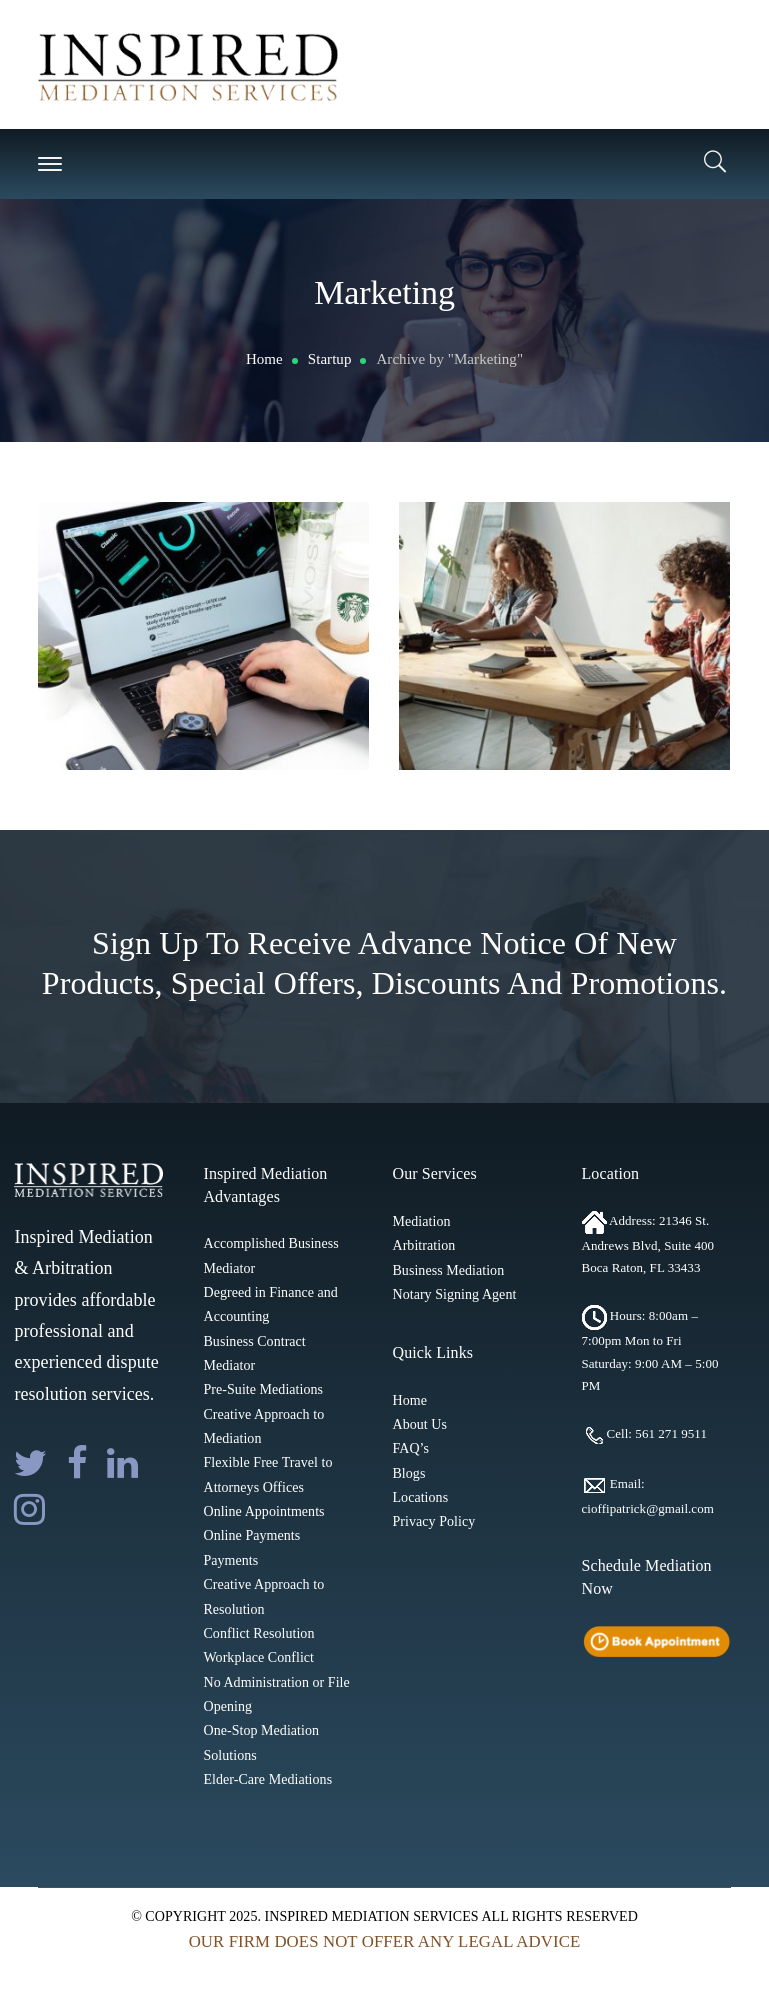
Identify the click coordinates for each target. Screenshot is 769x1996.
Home (264, 359)
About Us (419, 1424)
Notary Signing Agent (454, 1294)
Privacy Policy (433, 1521)
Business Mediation (448, 1270)
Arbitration (423, 1245)
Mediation (421, 1221)
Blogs (408, 1473)
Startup (330, 359)
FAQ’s (410, 1448)
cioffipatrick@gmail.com (648, 1508)
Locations (420, 1497)
